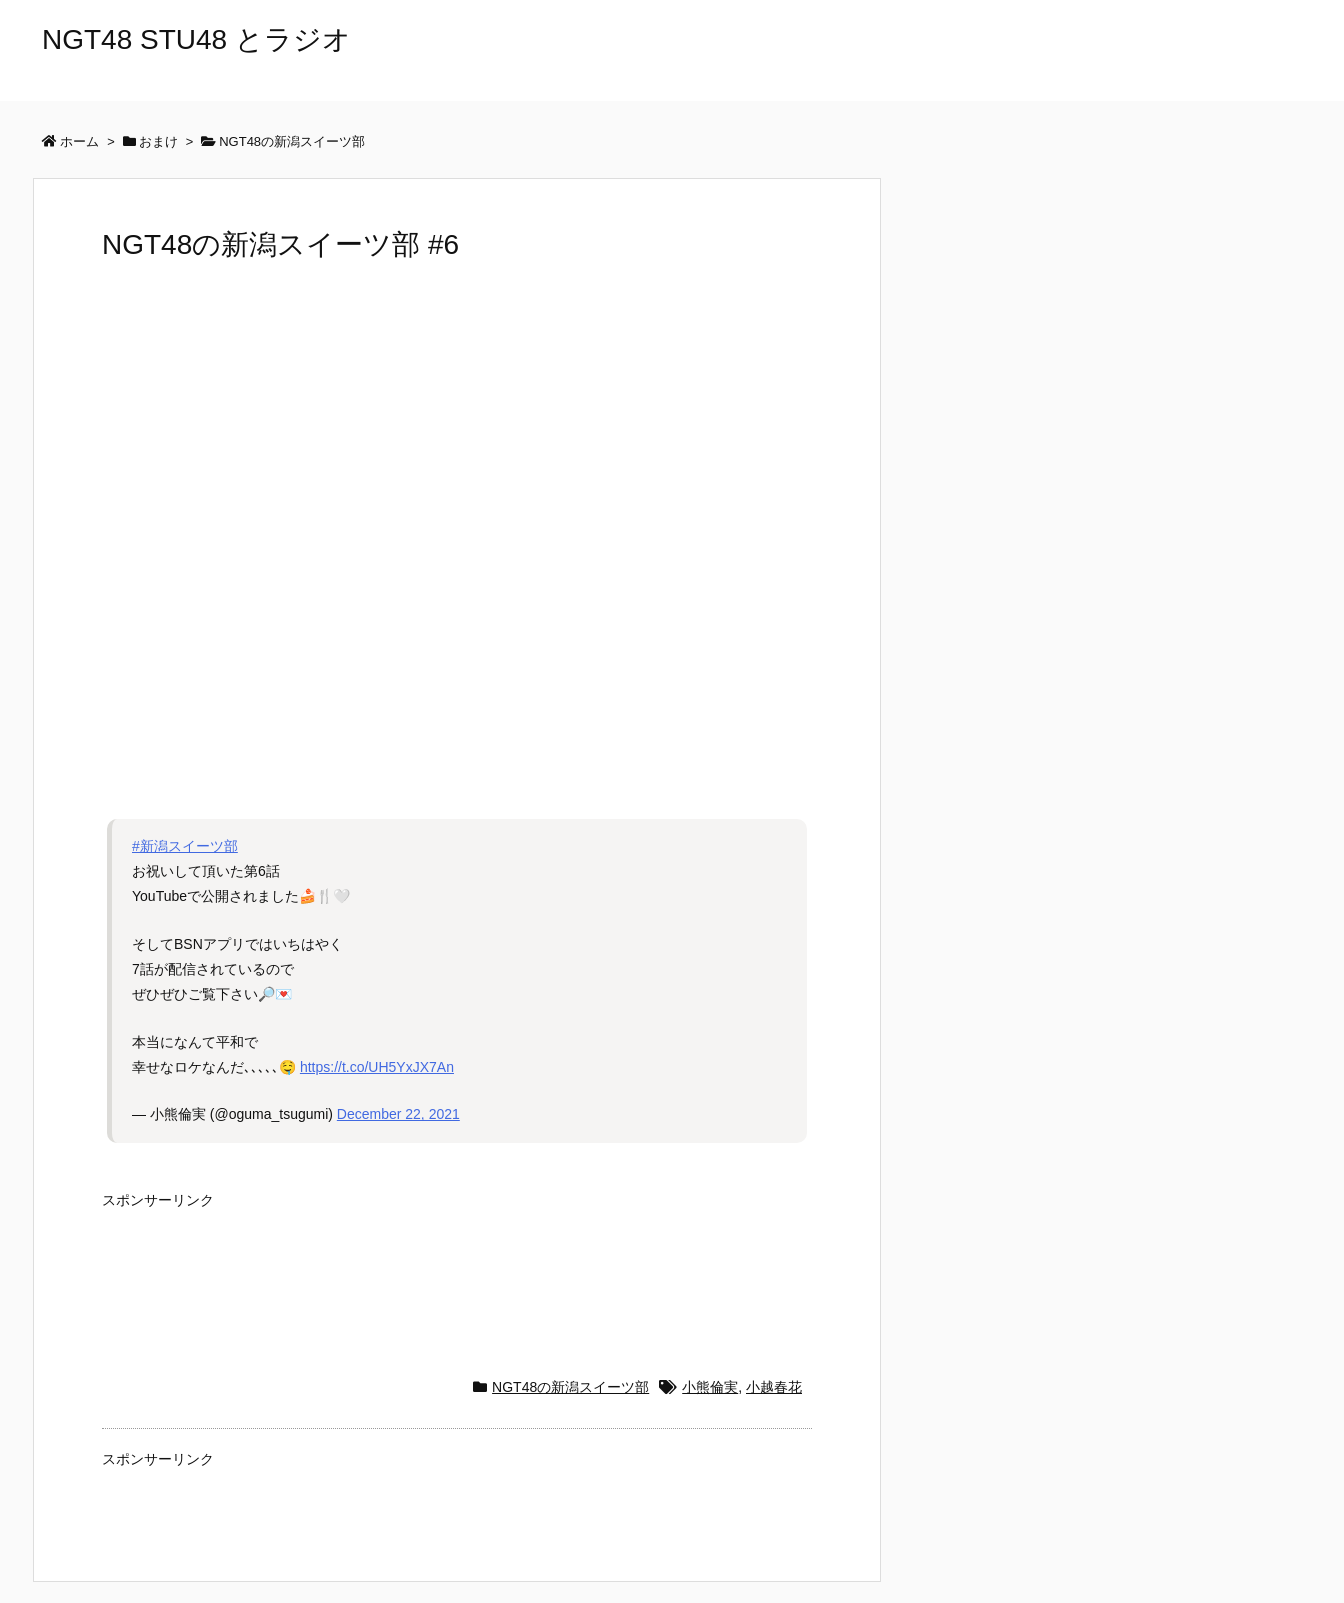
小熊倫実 (710, 1387)
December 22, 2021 (398, 1114)
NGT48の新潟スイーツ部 (570, 1387)
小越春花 (774, 1387)
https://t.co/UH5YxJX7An (377, 1067)
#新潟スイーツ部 (185, 846)
